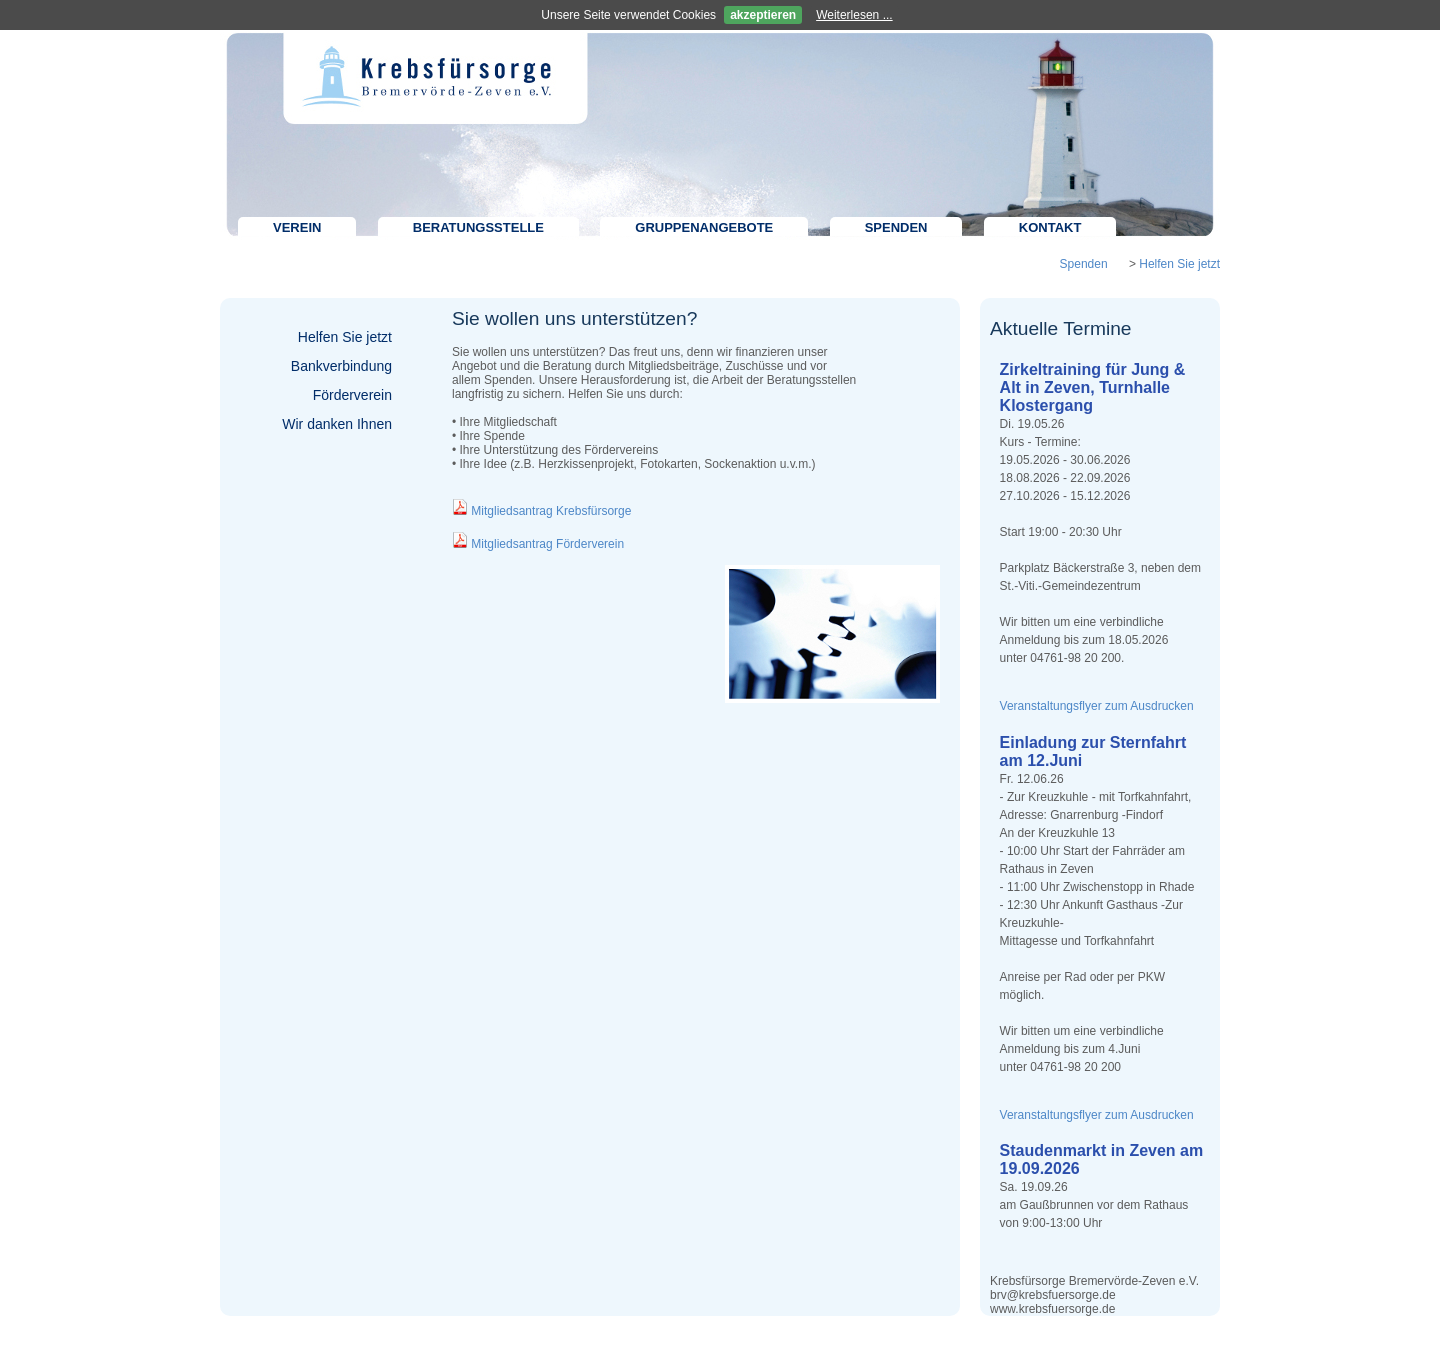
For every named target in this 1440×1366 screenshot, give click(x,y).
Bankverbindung (341, 366)
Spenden (896, 227)
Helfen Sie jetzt (1179, 264)
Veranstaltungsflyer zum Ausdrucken (1097, 706)
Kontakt (1050, 227)
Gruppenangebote (704, 227)
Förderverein (352, 395)
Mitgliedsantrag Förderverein (547, 544)
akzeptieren (763, 15)
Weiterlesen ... (854, 15)
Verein (297, 227)
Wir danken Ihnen (337, 424)
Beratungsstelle (478, 227)
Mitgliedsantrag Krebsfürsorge (551, 511)
